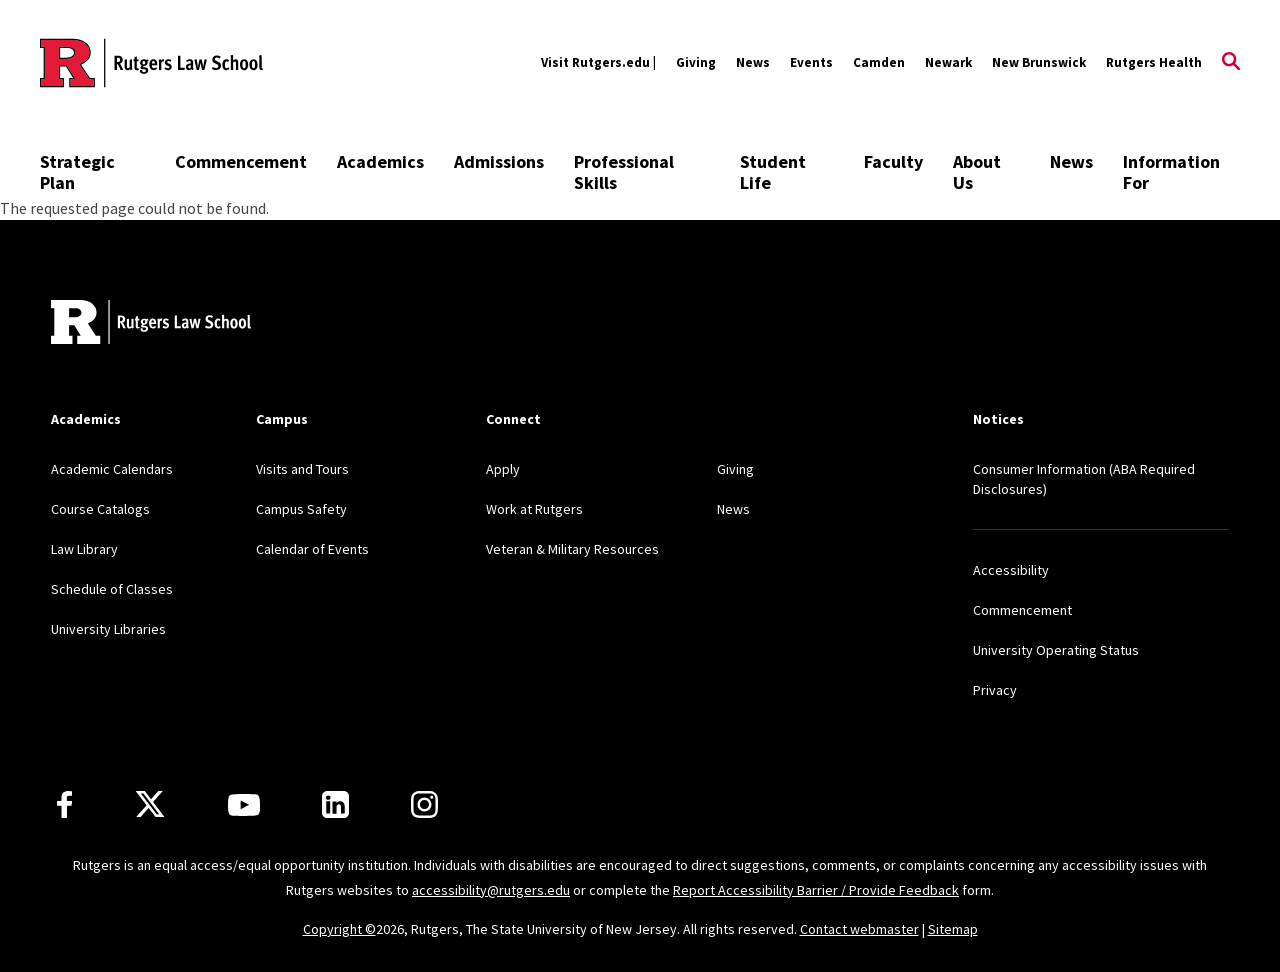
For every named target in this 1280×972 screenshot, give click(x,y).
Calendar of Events (312, 549)
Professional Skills (624, 172)
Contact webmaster (859, 929)
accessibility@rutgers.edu (491, 890)
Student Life (773, 172)
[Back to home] (151, 324)
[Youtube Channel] (244, 805)
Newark (948, 62)
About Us (977, 172)
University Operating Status (1056, 650)
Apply (503, 469)
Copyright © (339, 929)
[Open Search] (1231, 63)
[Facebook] (64, 804)
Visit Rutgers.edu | (598, 62)
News (753, 62)
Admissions (499, 161)
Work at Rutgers (534, 509)
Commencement (241, 161)
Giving (696, 62)
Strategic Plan (77, 172)
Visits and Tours (302, 469)
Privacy (995, 690)
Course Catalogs (100, 509)
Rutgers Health (1154, 62)
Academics (380, 161)
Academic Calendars (112, 469)
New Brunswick (1039, 62)
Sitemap (953, 929)
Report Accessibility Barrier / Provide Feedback (816, 890)
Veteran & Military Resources (572, 549)
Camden (879, 62)
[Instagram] (424, 804)
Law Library (84, 549)
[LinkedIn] (335, 804)
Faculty (893, 161)
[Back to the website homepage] (151, 63)
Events (811, 62)
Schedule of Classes (112, 589)
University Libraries (108, 629)
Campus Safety (301, 509)
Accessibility (1011, 570)
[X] (150, 805)
